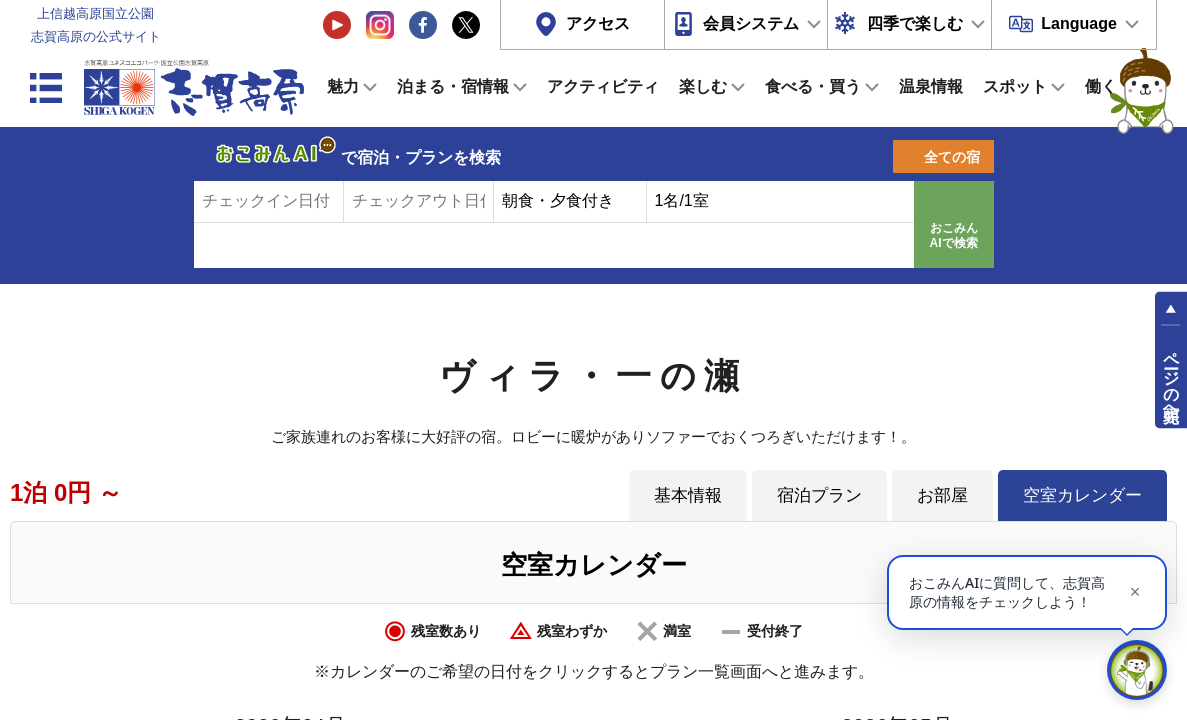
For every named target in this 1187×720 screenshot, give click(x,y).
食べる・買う (813, 86)
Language (1079, 23)
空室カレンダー (1082, 495)
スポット (1015, 86)
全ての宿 (952, 157)
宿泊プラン (819, 495)
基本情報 (688, 495)
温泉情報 (931, 86)
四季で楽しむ (915, 23)
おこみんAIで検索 (954, 236)
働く (1101, 86)
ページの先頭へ (1171, 378)
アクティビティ (603, 86)
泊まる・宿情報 (453, 86)
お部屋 (942, 495)
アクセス (598, 23)
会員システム (751, 23)
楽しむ (703, 86)
